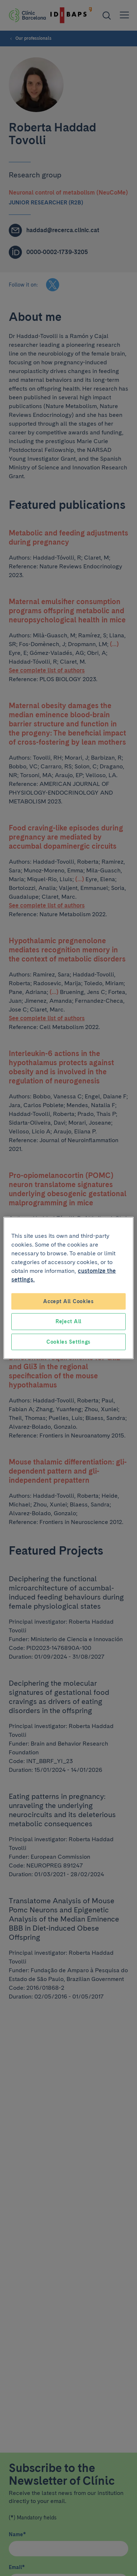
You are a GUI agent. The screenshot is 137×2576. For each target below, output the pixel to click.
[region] (68, 1288)
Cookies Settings (68, 1341)
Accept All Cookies (68, 1301)
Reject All (68, 1321)
